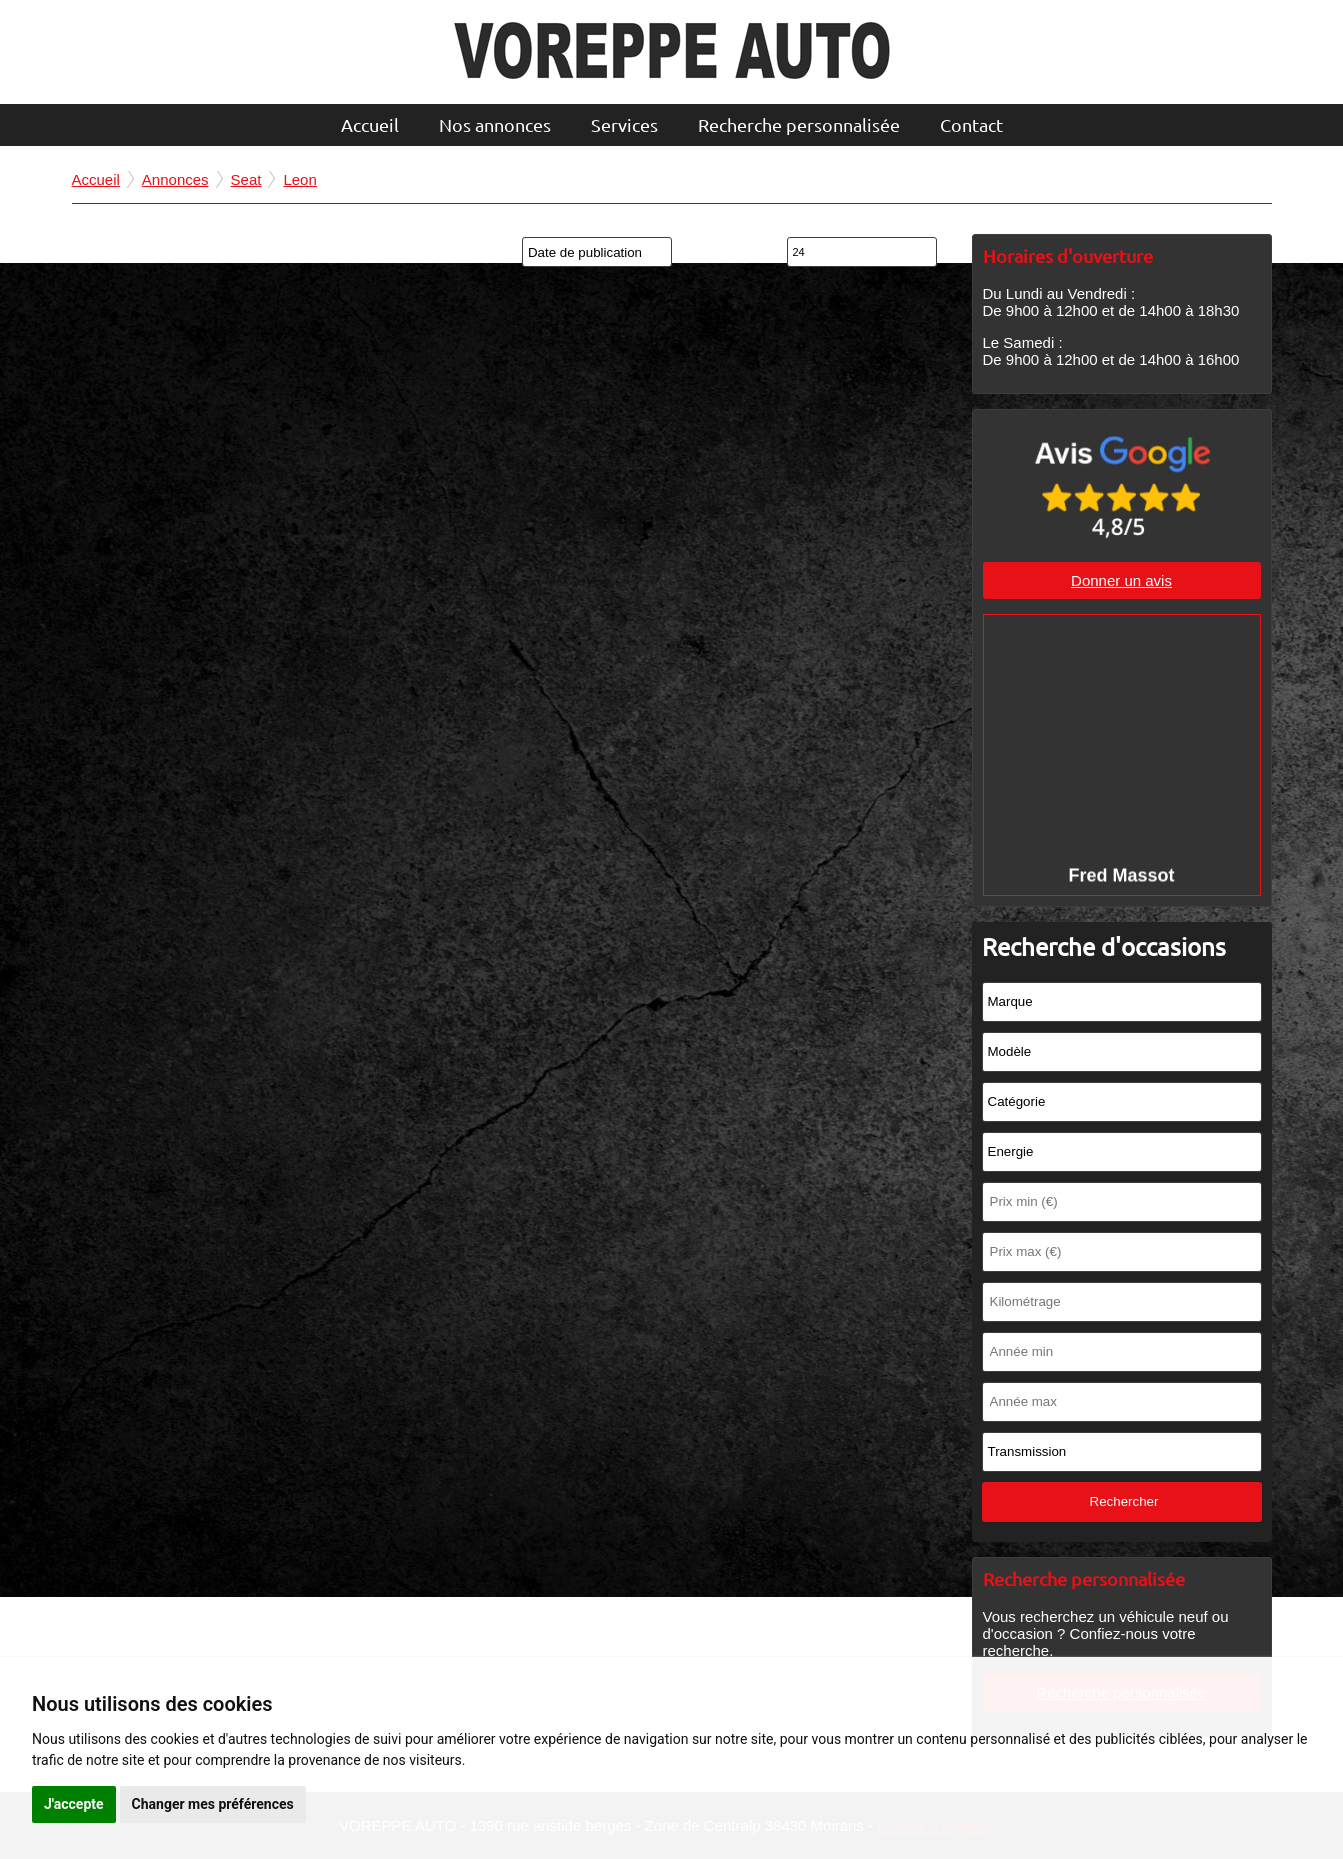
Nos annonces (495, 124)
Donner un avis (1121, 580)
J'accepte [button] (74, 1804)
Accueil (370, 124)
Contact (971, 124)
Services (624, 124)
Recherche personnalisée (799, 124)
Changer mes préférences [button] (213, 1804)
